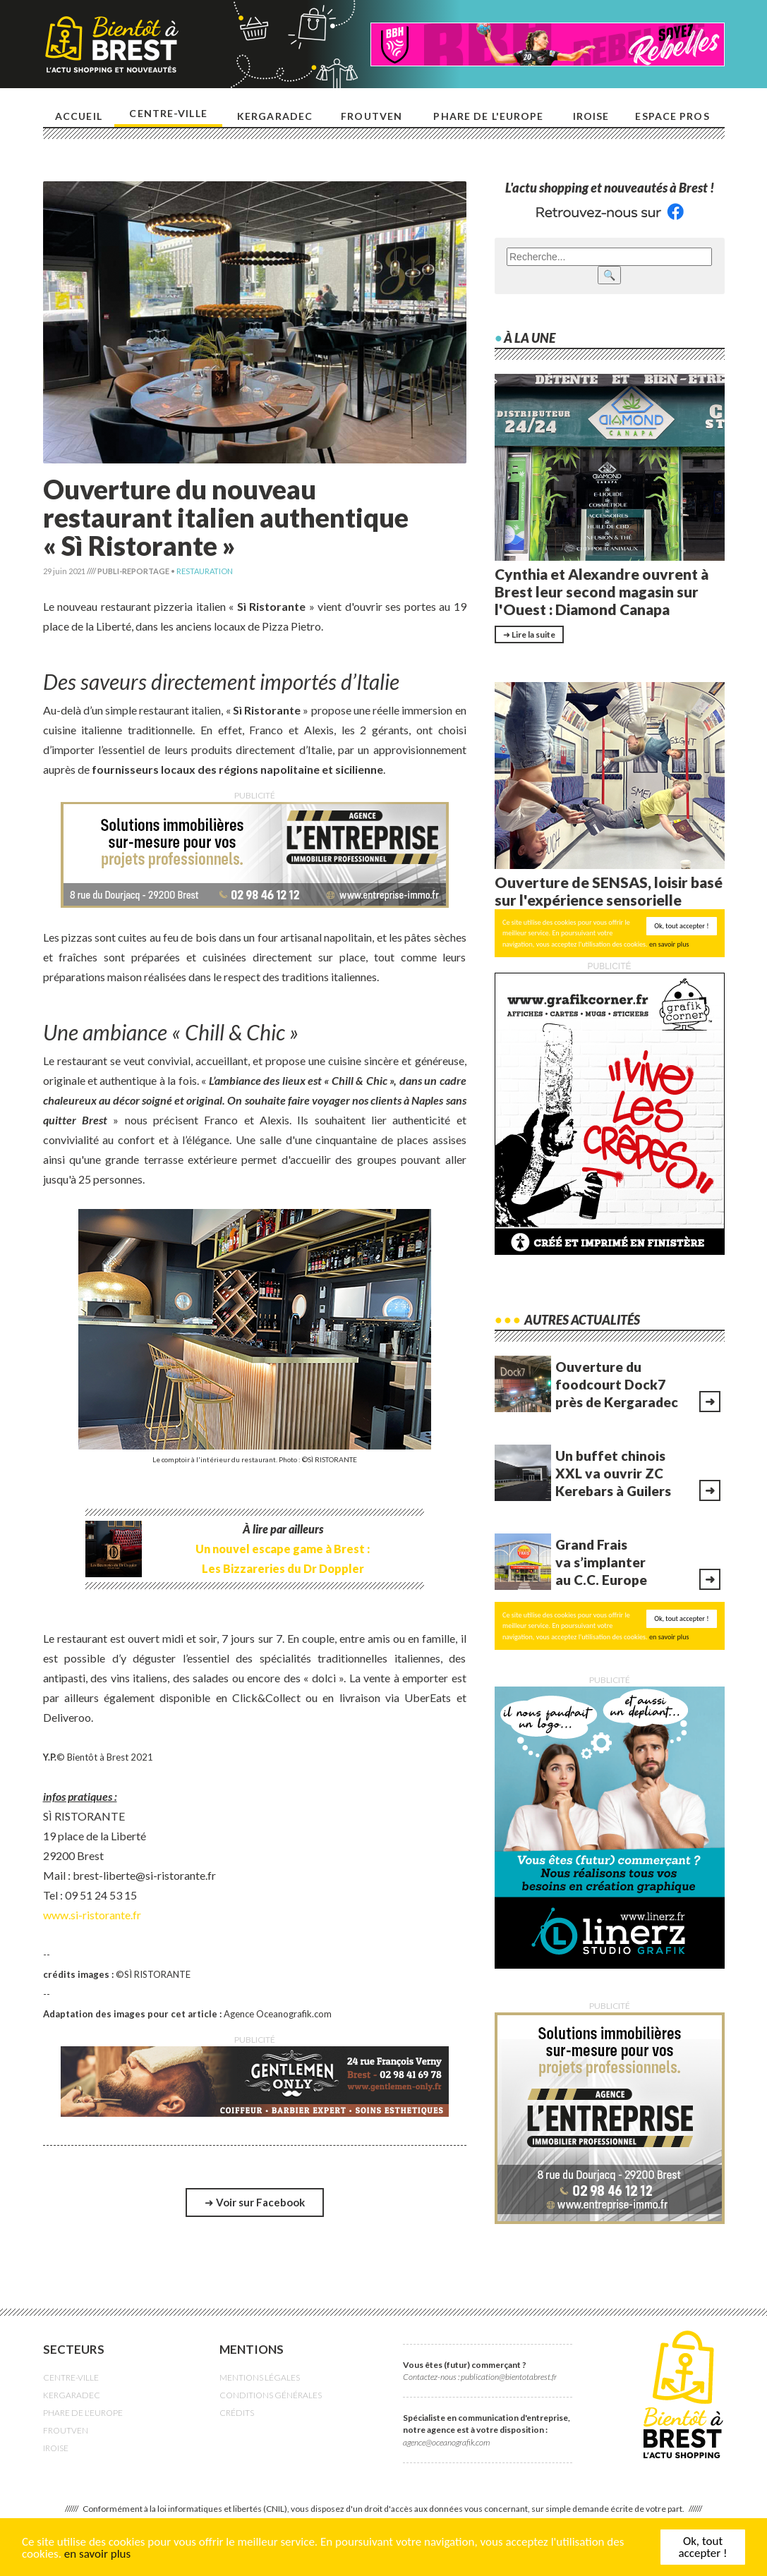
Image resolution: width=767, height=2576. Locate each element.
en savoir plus (97, 2554)
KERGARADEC (71, 2395)
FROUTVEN (65, 2430)
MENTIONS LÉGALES (259, 2377)
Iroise (591, 116)
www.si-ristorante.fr (92, 1914)
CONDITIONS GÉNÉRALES (270, 2395)
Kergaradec (275, 116)
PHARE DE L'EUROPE (83, 2412)
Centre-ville (168, 113)
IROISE (55, 2448)
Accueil (78, 116)
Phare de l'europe (488, 116)
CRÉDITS (236, 2412)
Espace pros (672, 116)
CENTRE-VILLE (71, 2377)
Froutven (371, 116)
